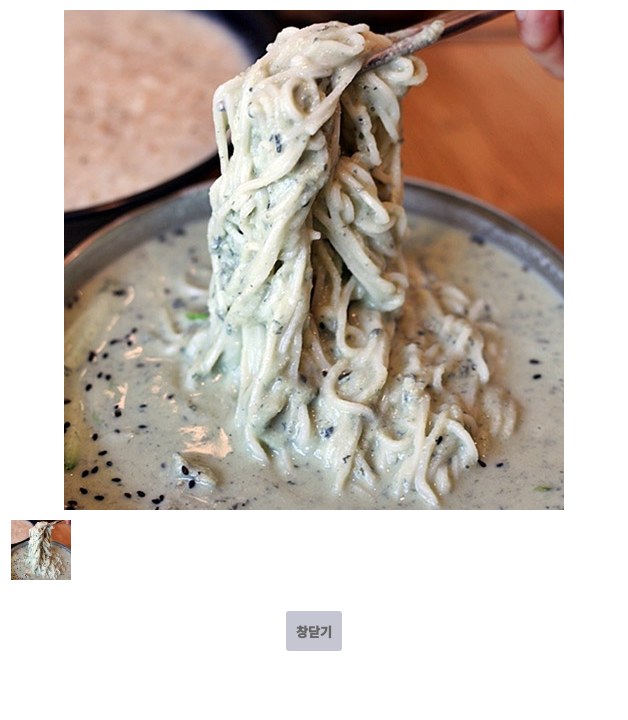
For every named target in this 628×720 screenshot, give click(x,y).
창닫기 (314, 631)
